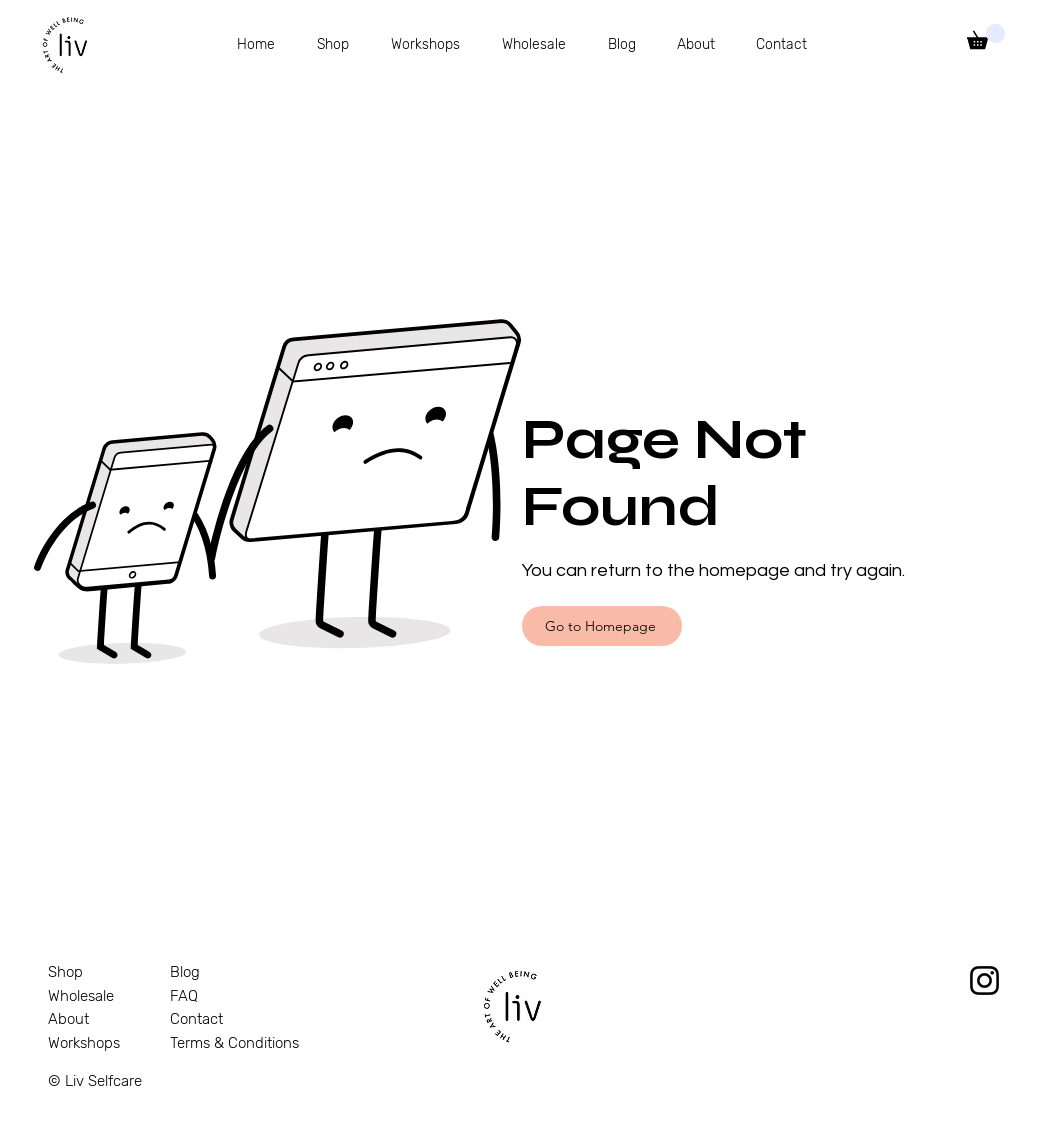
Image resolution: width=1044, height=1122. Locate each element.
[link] (986, 36)
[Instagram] (984, 980)
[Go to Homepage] (602, 626)
